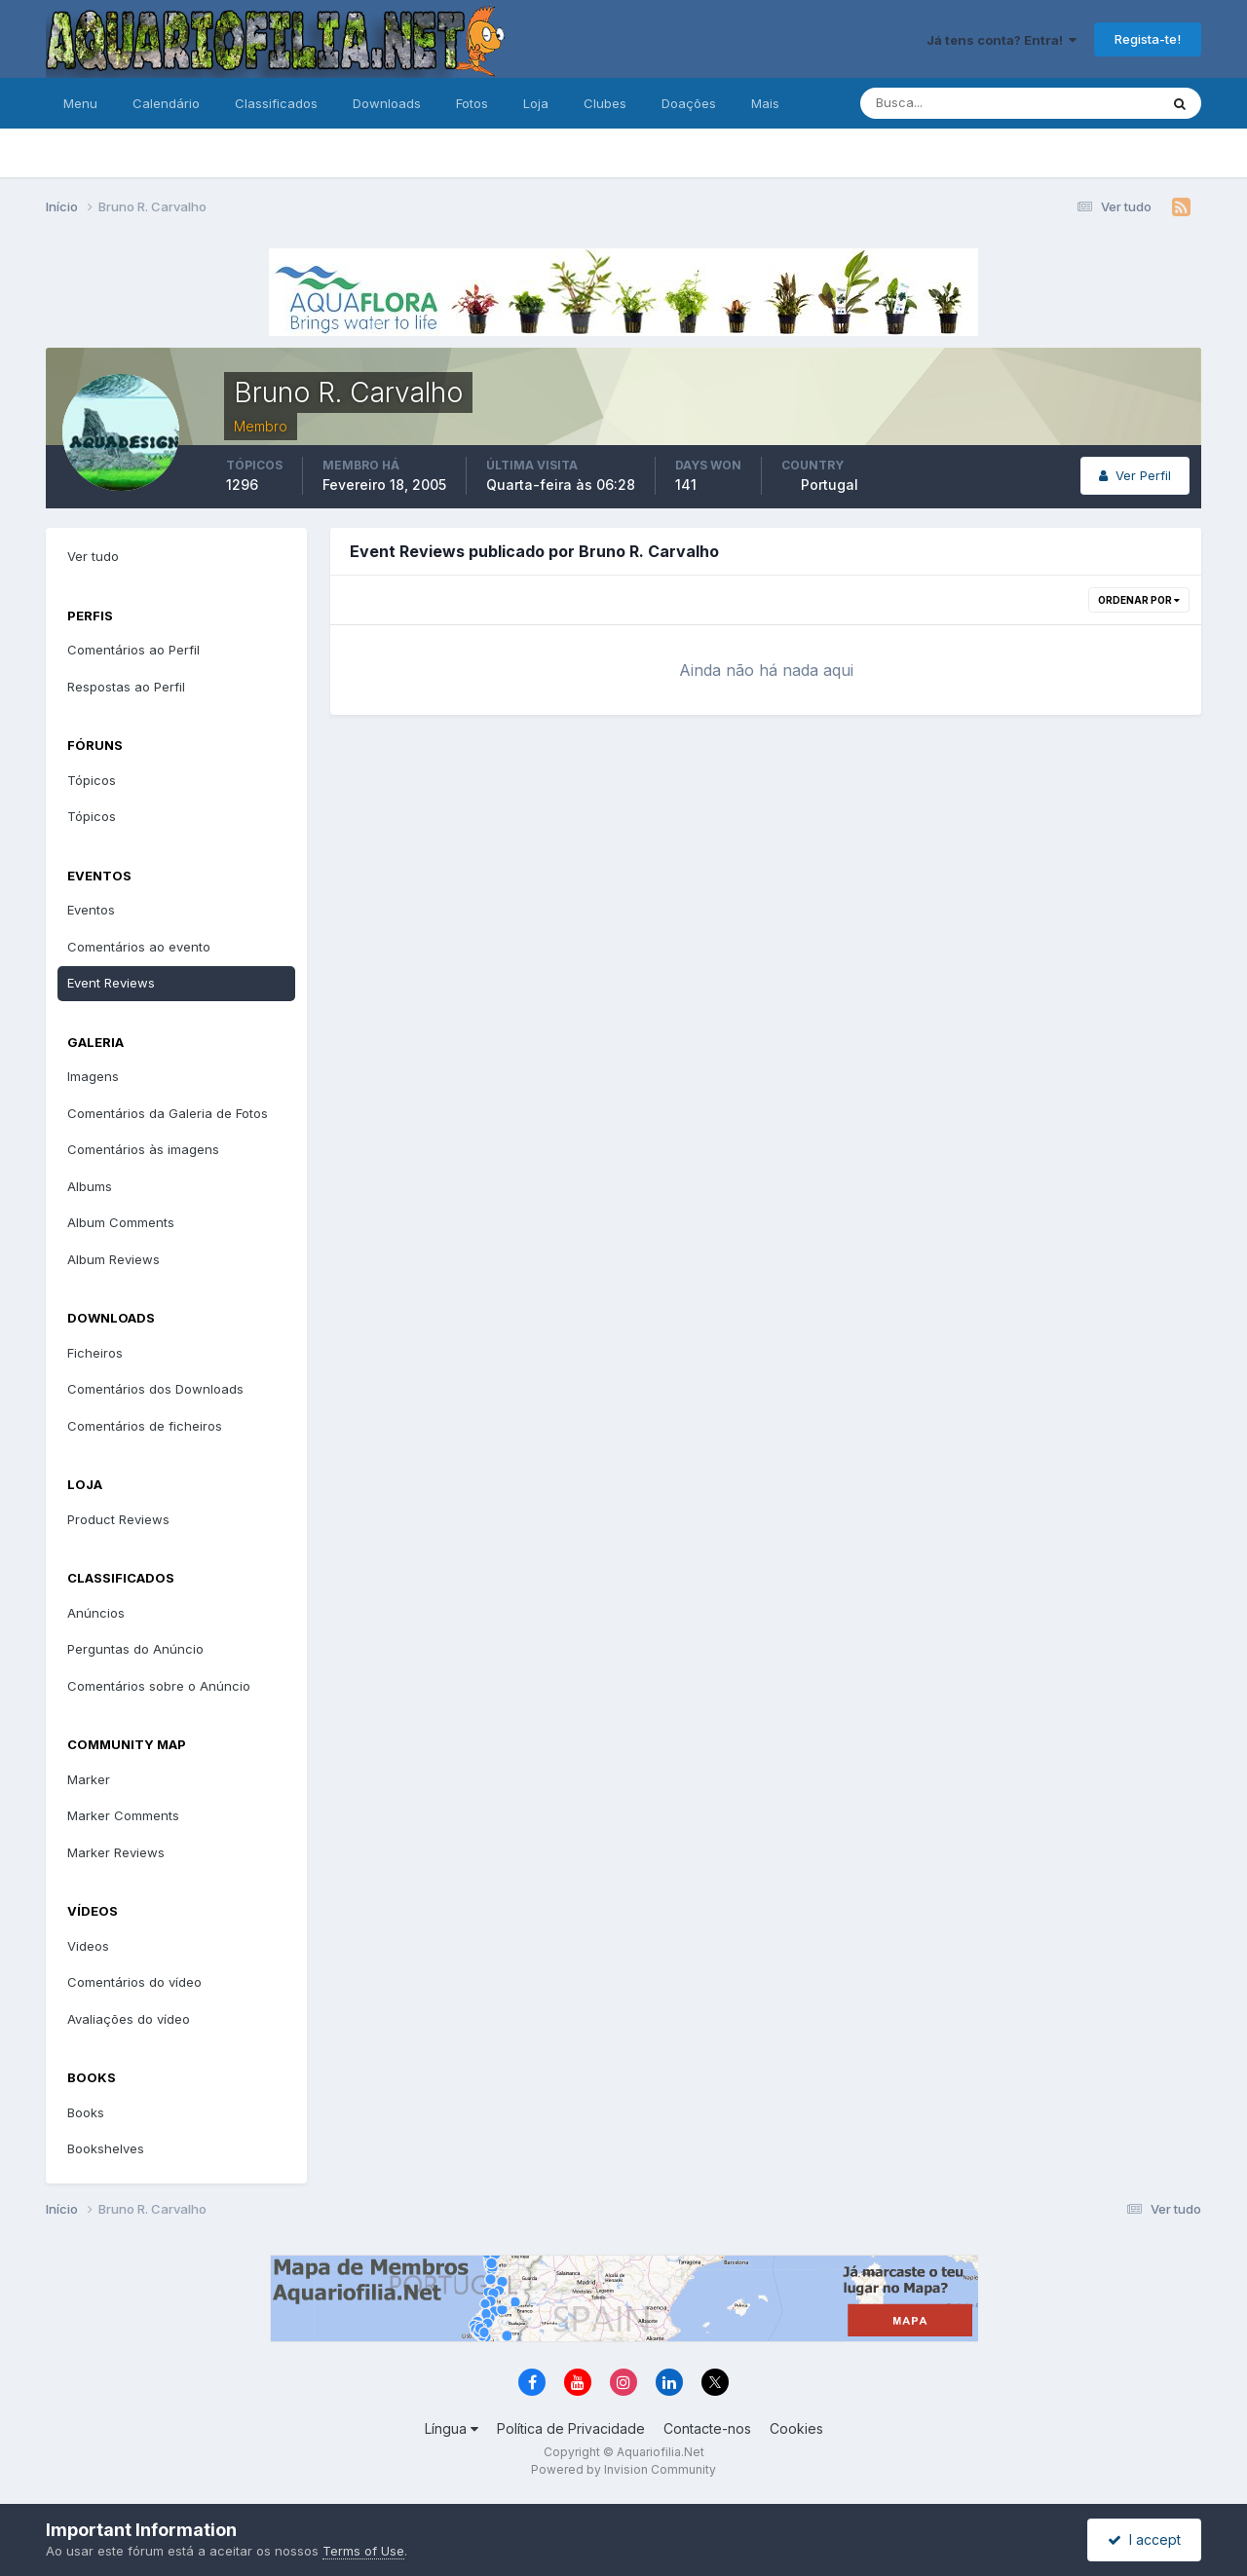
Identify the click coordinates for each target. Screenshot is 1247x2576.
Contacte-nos (707, 2428)
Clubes (605, 103)
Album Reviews (113, 1259)
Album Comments (120, 1222)
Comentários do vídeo (134, 1982)
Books (85, 2112)
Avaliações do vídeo (128, 2019)
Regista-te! (1148, 39)
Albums (89, 1186)
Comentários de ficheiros (144, 1426)
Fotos (472, 103)
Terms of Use (363, 2550)
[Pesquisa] (946, 103)
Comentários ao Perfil (133, 649)
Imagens (93, 1076)
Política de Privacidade (571, 2428)
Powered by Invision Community (623, 2469)
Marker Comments (123, 1815)
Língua (451, 2428)
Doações (688, 103)
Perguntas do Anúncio (135, 1649)
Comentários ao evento (138, 946)
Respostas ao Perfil (126, 686)
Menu (80, 103)
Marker (88, 1779)
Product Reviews (118, 1519)
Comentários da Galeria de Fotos (167, 1113)
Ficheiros (95, 1353)
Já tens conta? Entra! (1001, 40)
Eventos (91, 909)
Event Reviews (111, 982)
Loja (535, 103)
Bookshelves (105, 2148)
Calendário (166, 103)
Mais (765, 103)
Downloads (387, 103)
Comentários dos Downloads (155, 1389)
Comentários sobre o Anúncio (158, 1686)
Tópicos (91, 780)
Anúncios (96, 1613)
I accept (1144, 2539)
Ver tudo (93, 556)
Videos (88, 1946)
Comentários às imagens (143, 1149)
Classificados (276, 103)
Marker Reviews (116, 1852)
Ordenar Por (1139, 600)
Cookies (796, 2428)
